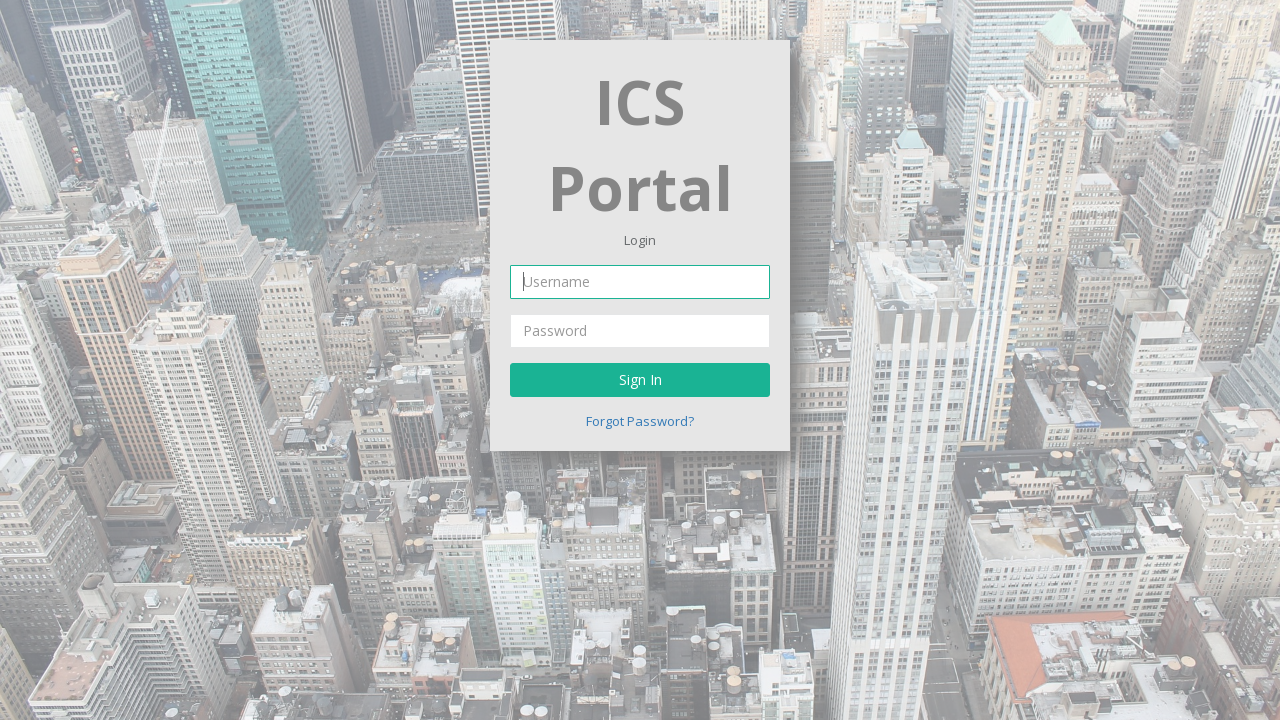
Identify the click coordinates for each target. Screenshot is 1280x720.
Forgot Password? (640, 421)
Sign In (640, 379)
